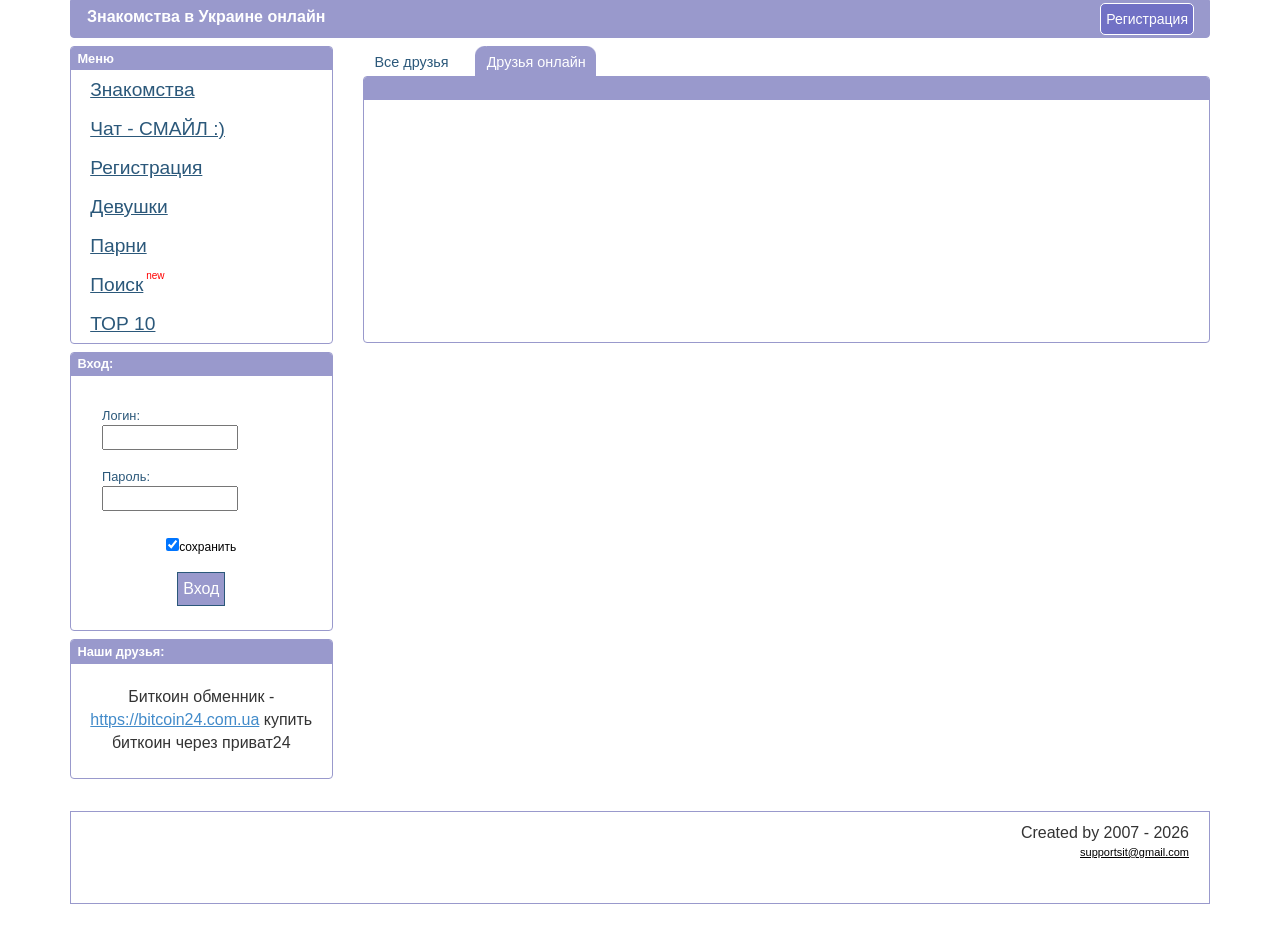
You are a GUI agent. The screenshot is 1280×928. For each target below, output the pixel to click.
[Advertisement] (786, 161)
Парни (118, 245)
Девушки (129, 206)
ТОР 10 (122, 323)
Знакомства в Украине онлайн (206, 16)
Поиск (127, 282)
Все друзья (406, 58)
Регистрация (1147, 19)
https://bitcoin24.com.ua (174, 719)
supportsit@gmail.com (1134, 852)
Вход (201, 588)
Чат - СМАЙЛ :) (157, 128)
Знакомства (142, 89)
